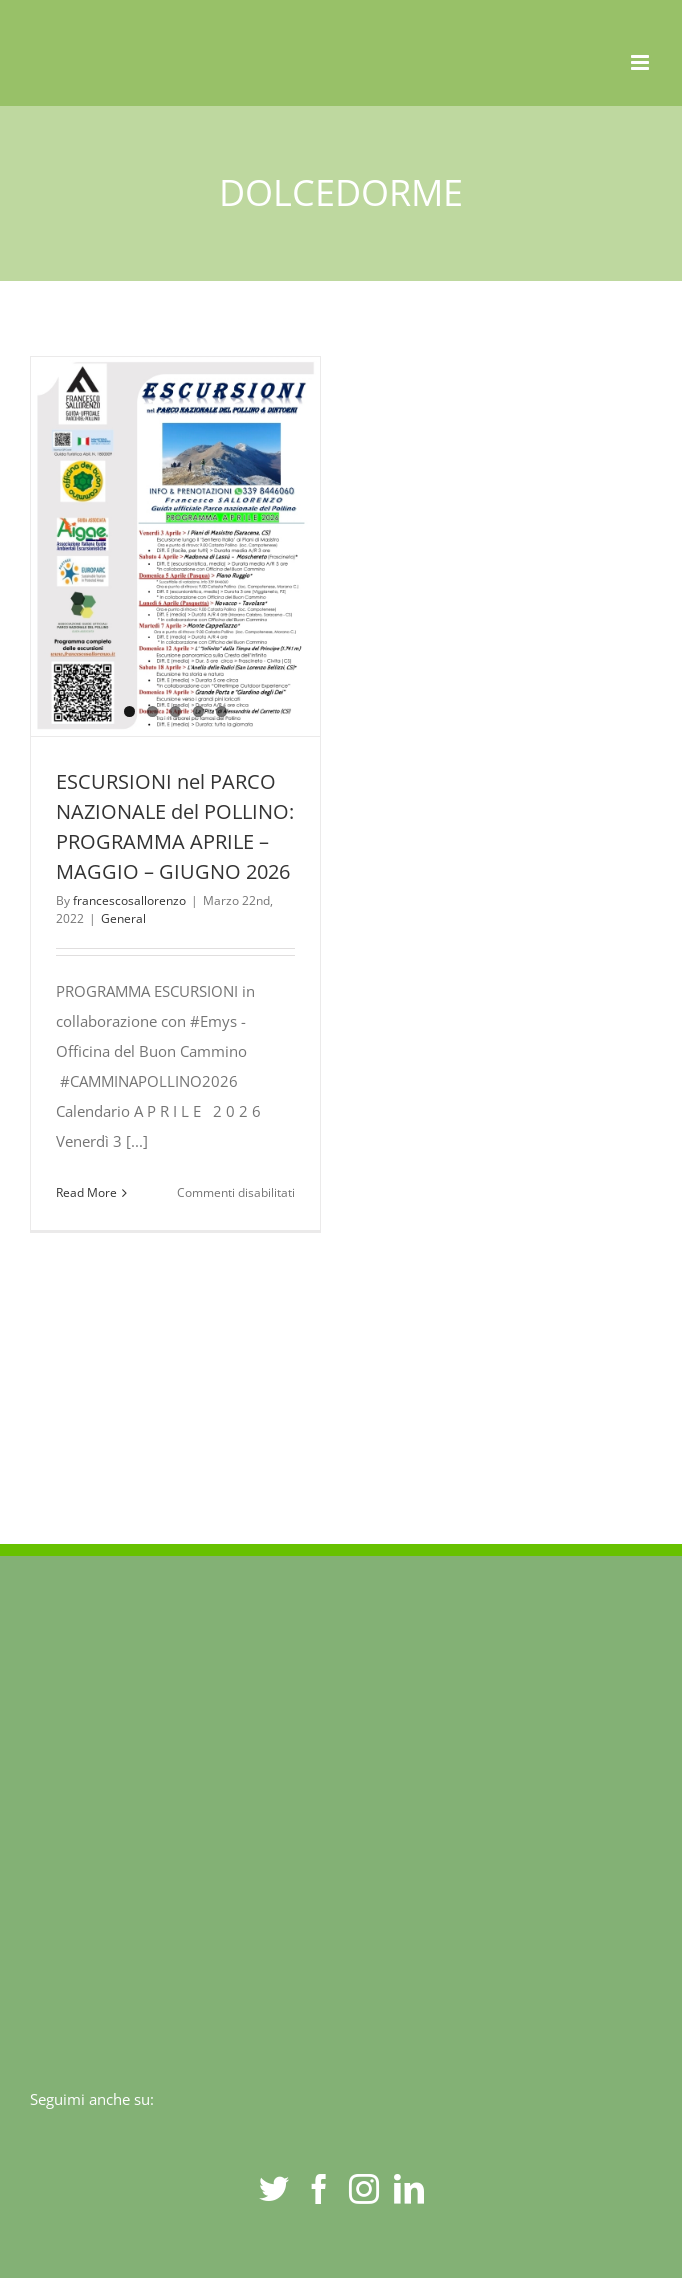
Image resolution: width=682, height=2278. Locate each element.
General (123, 918)
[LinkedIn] (409, 2189)
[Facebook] (319, 2189)
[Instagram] (364, 2189)
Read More (86, 1192)
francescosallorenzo (129, 900)
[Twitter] (274, 2189)
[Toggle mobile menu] (641, 62)
